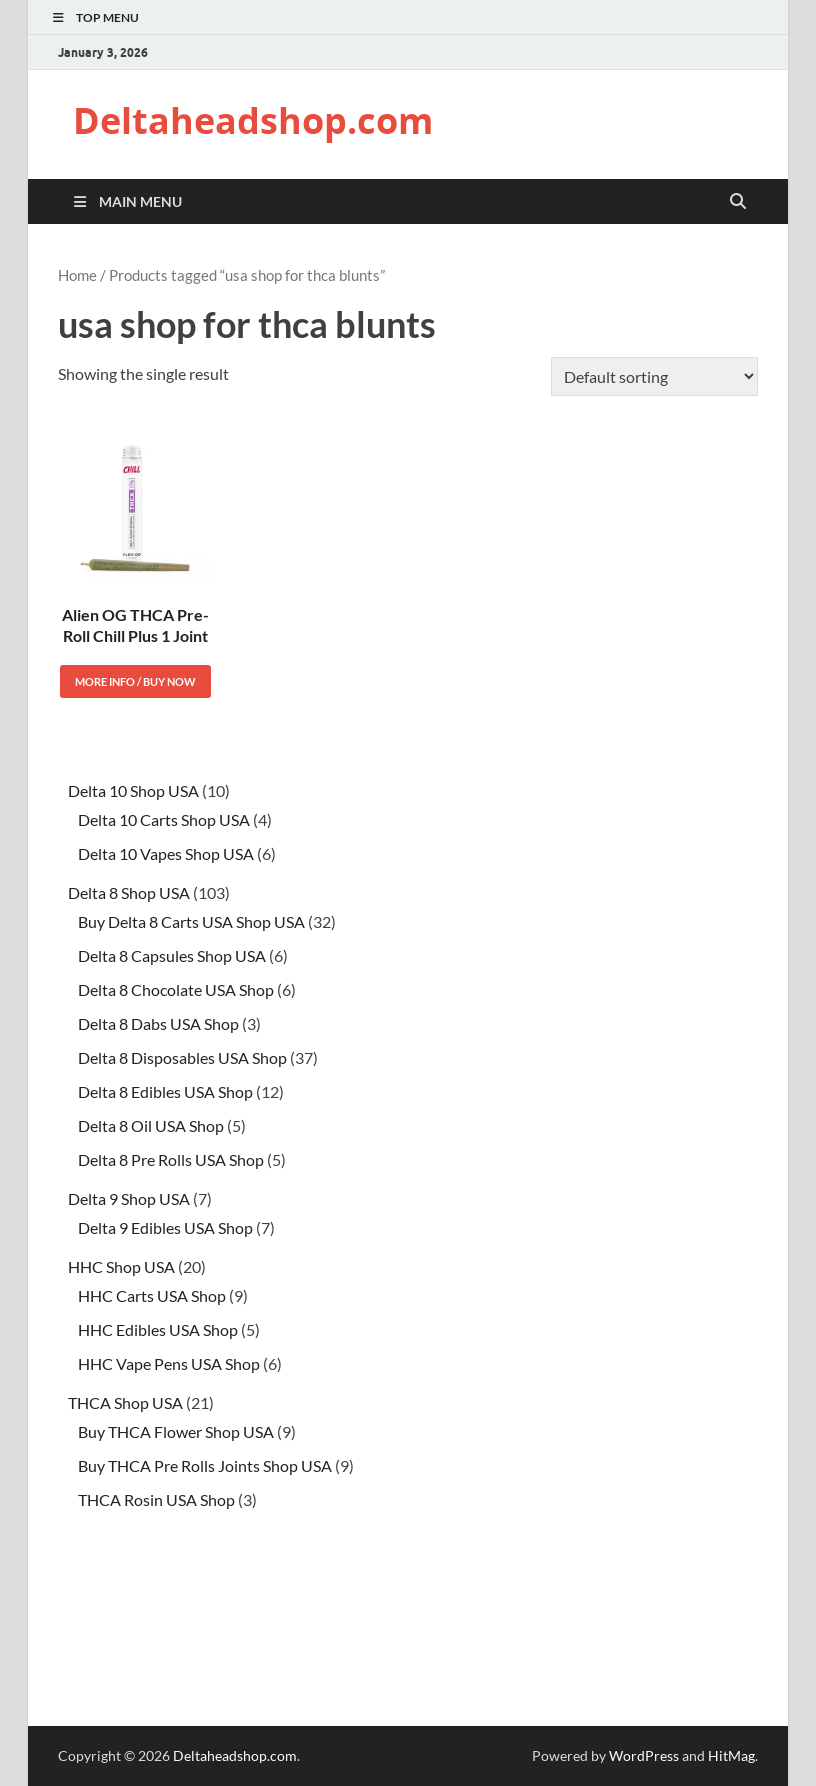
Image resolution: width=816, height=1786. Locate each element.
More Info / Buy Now (135, 681)
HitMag (731, 1755)
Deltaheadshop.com (253, 120)
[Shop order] (654, 376)
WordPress (644, 1755)
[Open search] (738, 202)
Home (77, 275)
